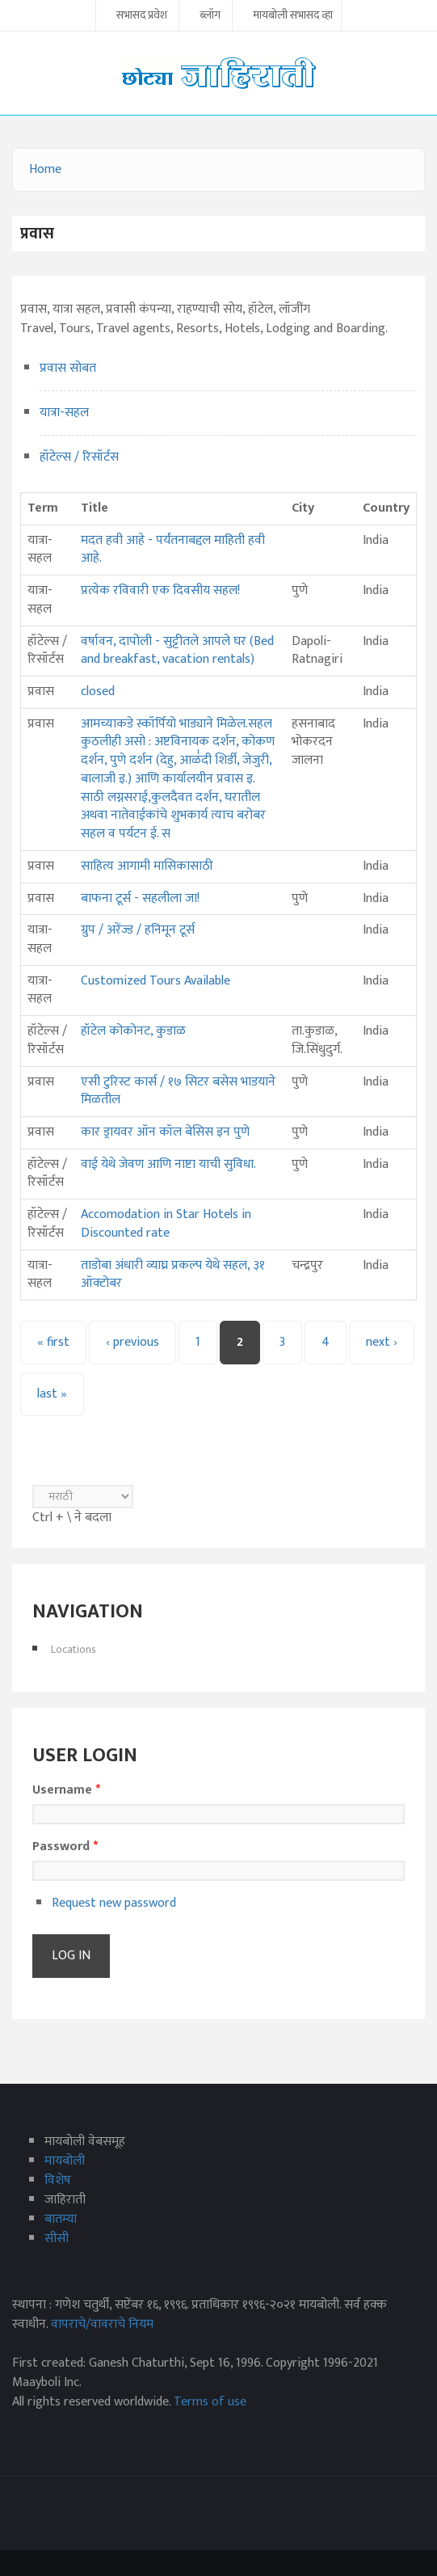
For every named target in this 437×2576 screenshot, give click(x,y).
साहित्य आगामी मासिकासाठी (147, 866)
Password (65, 1847)
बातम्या (60, 2219)
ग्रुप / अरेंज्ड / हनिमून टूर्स (138, 930)
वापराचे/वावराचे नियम (102, 2324)
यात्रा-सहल (64, 413)
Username (66, 1790)
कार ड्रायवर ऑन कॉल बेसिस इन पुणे (165, 1132)
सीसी (56, 2238)
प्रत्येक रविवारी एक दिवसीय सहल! (160, 590)
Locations (73, 1649)
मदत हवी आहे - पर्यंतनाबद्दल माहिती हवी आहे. (173, 549)
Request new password (114, 1903)
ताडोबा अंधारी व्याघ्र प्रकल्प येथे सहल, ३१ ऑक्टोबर (173, 1274)
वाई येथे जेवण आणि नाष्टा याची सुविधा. (168, 1164)
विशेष (57, 2180)
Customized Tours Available (155, 981)
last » (52, 1394)
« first (53, 1342)
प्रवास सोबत (68, 368)
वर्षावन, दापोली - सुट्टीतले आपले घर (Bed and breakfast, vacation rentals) (177, 650)
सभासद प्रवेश (141, 16)
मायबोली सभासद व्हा (293, 16)
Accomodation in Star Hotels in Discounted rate (166, 1224)
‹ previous (132, 1342)
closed (98, 691)
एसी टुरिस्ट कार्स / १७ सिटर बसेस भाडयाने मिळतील (178, 1091)
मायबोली (64, 2161)
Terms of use (210, 2402)
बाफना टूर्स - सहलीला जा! (140, 898)
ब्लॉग (210, 16)
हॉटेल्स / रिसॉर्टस (79, 457)
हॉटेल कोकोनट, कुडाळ (133, 1031)
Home (45, 169)
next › (381, 1342)
